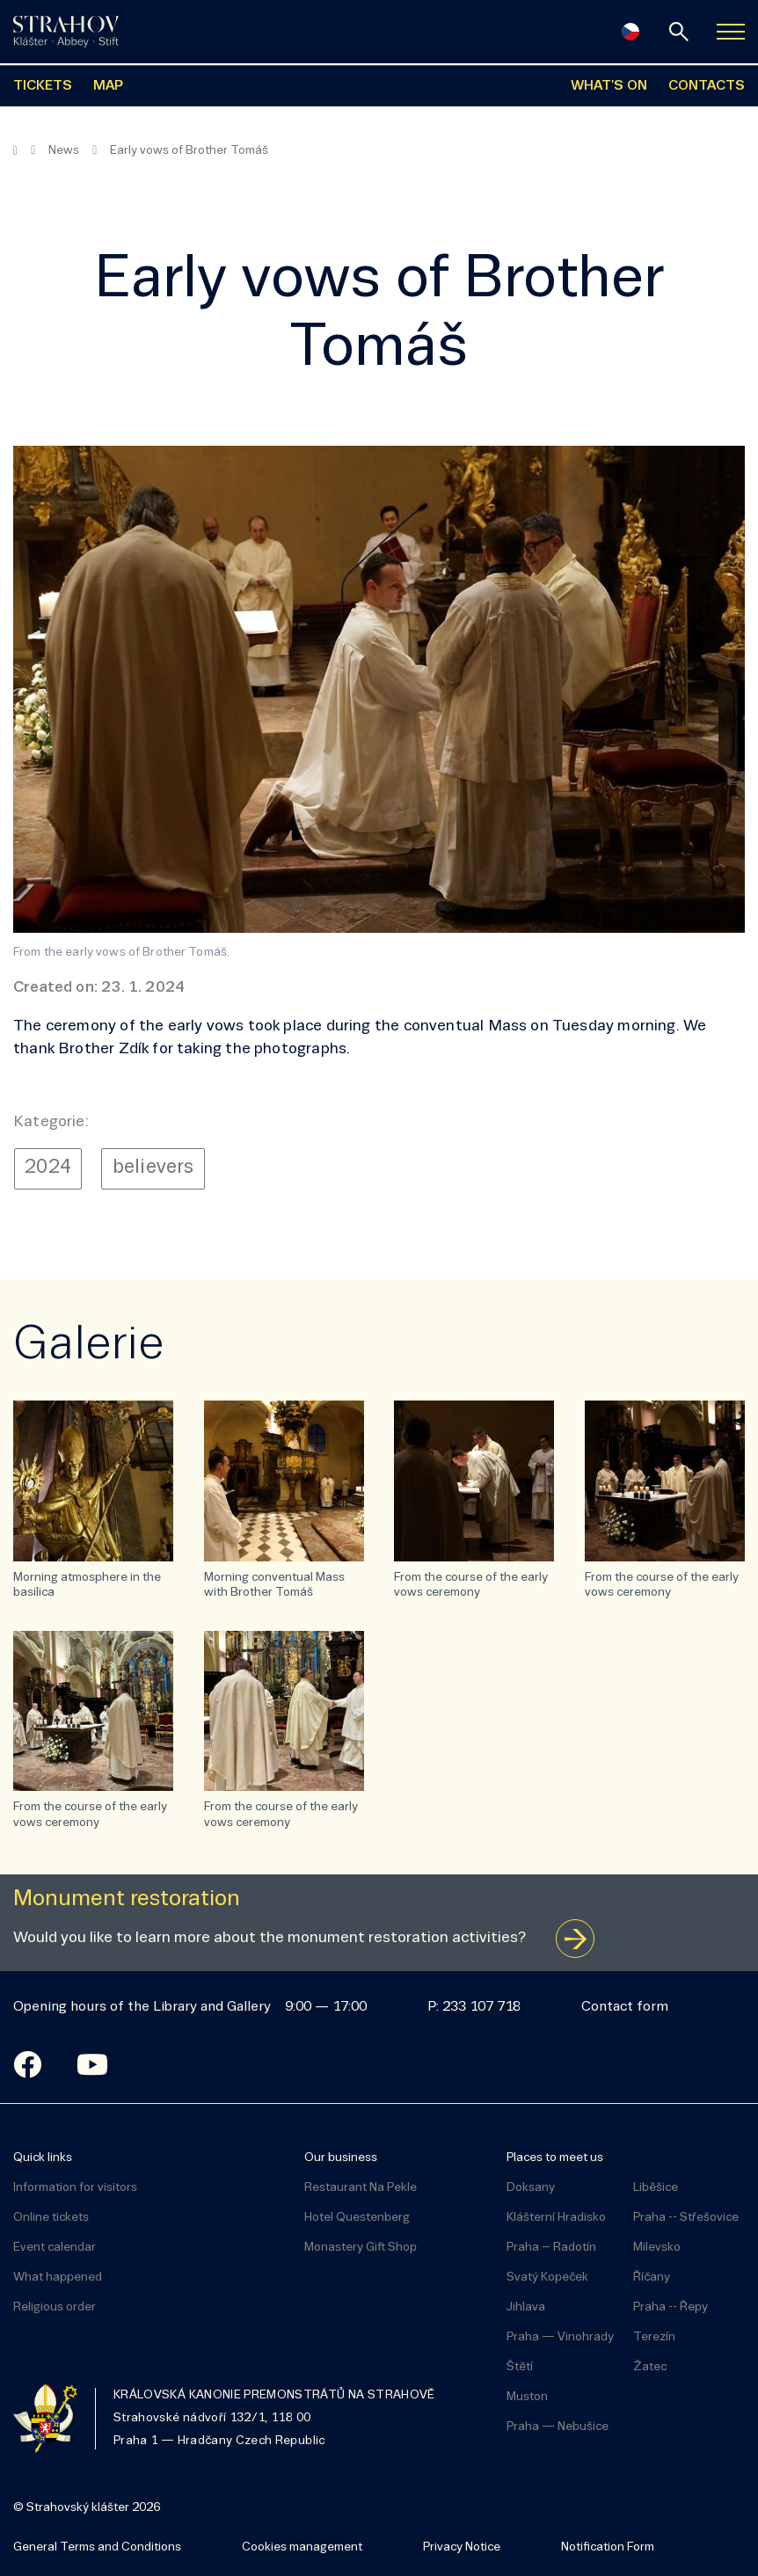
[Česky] (630, 32)
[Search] (679, 31)
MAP (108, 86)
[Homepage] (15, 151)
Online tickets (51, 2217)
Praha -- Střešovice (686, 2217)
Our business (340, 2158)
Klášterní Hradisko (556, 2217)
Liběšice (655, 2188)
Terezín (654, 2337)
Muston (527, 2397)
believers (153, 1168)
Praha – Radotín (551, 2247)
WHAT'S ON (609, 86)
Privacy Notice (461, 2547)
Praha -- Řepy (670, 2307)
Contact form (624, 2007)
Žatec (650, 2367)
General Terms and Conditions (97, 2547)
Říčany (651, 2277)
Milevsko (657, 2247)
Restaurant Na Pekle (360, 2188)
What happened (57, 2277)
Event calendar (54, 2247)
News (63, 150)
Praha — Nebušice (558, 2427)
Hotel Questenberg (357, 2217)
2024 (48, 1168)
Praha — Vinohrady (560, 2337)
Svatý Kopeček (547, 2277)
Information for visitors (75, 2188)
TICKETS (42, 86)
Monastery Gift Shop (360, 2247)
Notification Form (607, 2547)
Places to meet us (555, 2158)
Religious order (54, 2307)
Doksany (531, 2188)
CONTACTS (706, 86)
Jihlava (526, 2307)
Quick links (42, 2158)
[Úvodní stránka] (66, 31)
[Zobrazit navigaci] (731, 31)
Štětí (520, 2367)
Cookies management (302, 2547)
